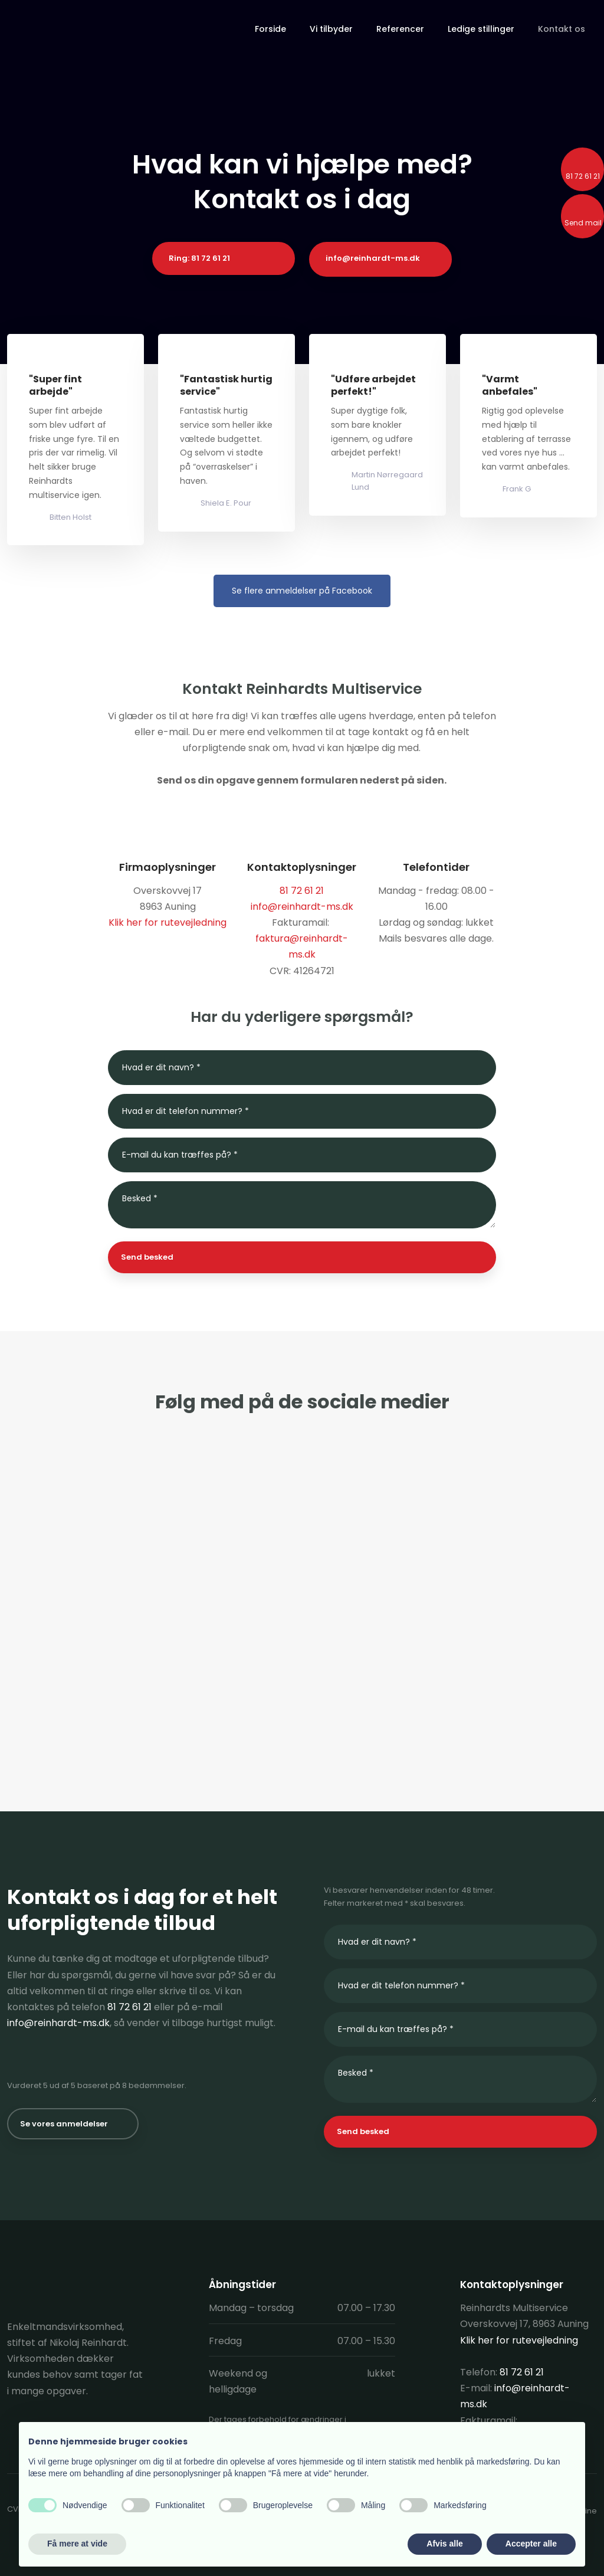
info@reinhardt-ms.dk (302, 906)
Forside (270, 29)
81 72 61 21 (129, 2007)
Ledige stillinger (481, 29)
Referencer (400, 29)
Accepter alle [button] (531, 2543)
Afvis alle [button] (444, 2543)
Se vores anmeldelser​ (64, 2123)
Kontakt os (561, 29)
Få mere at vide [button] (77, 2543)
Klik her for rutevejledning (167, 922)
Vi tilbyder (331, 29)
